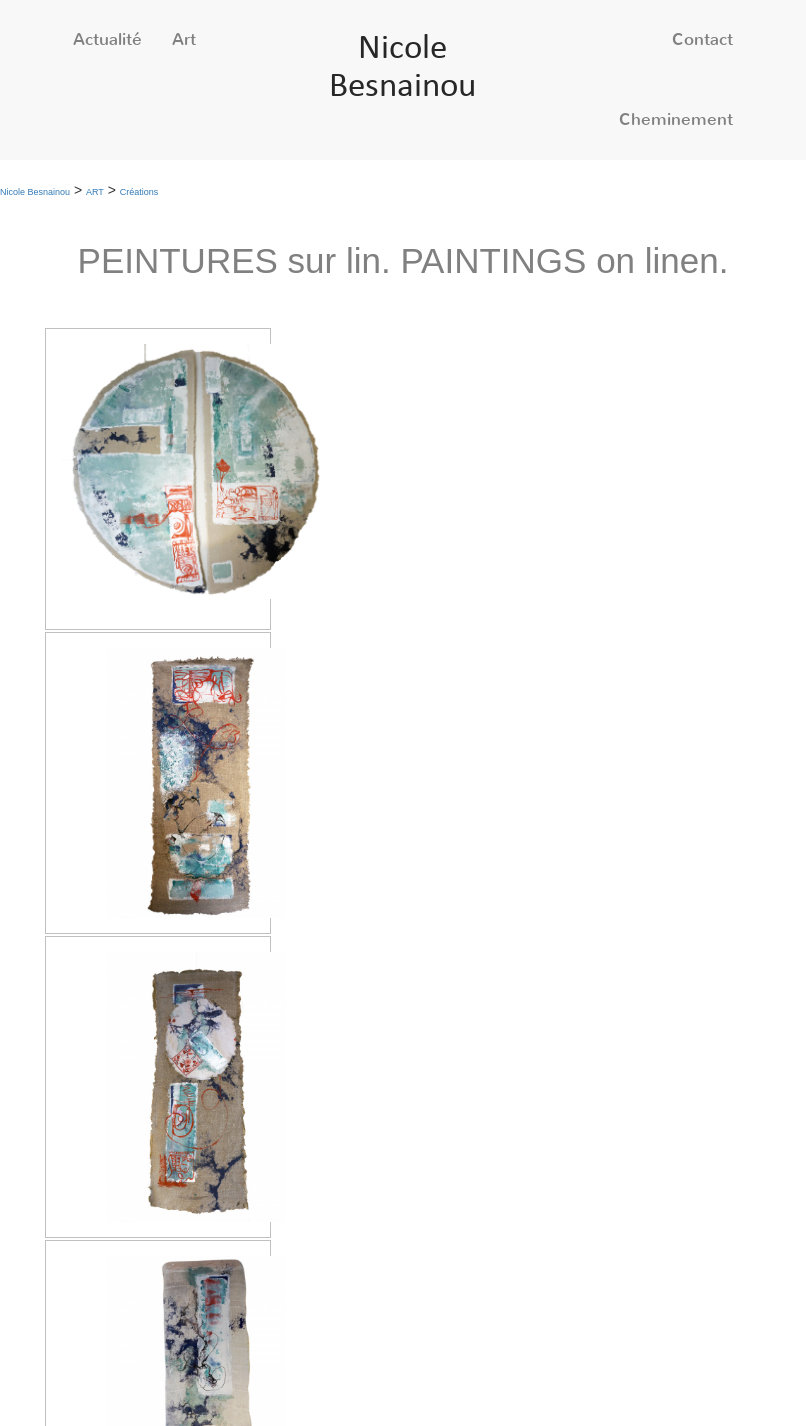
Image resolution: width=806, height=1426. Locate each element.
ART (95, 192)
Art (184, 39)
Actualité (107, 39)
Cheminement (676, 119)
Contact (702, 39)
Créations (139, 192)
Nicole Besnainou (35, 192)
